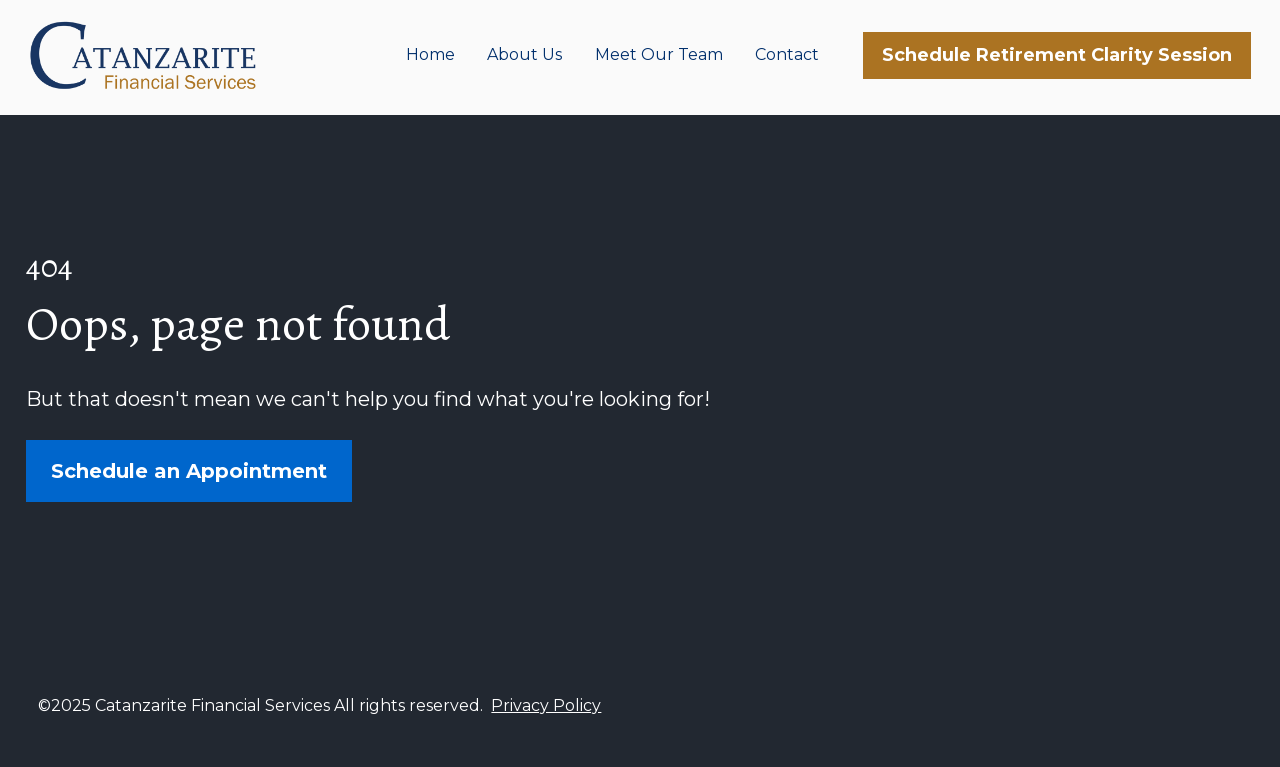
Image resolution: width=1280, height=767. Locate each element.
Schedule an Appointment (189, 488)
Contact (787, 57)
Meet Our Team (659, 57)
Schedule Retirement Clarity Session (1057, 57)
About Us (524, 57)
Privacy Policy (546, 736)
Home (430, 57)
